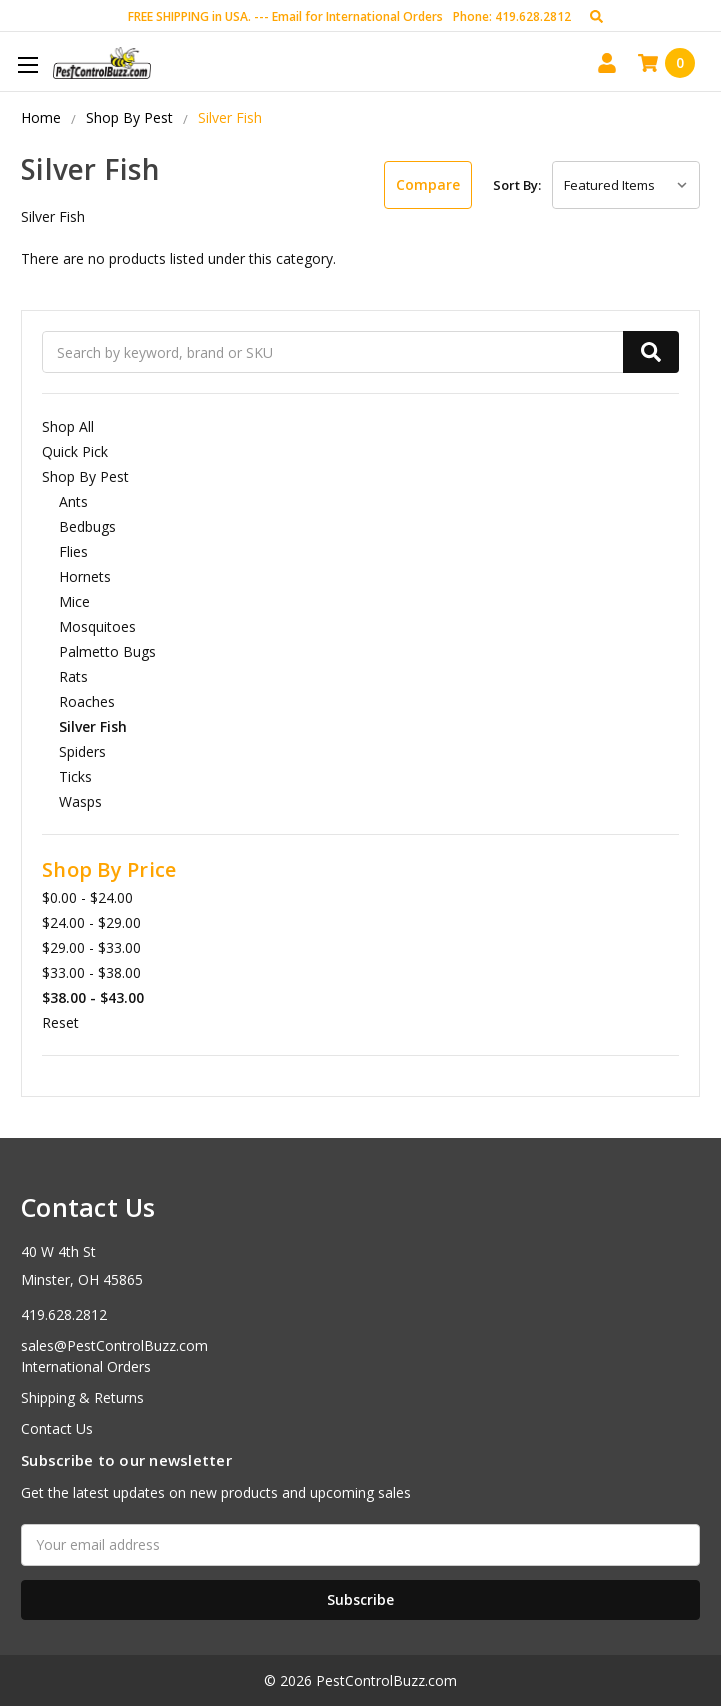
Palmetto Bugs (107, 651)
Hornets (85, 576)
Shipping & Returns (82, 1397)
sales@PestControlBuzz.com (114, 1345)
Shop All (68, 426)
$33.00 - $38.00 (91, 972)
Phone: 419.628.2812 (512, 16)
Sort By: (517, 185)
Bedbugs (87, 526)
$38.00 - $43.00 (93, 997)
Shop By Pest (85, 476)
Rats (73, 676)
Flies (73, 551)
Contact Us (57, 1428)
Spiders (82, 751)
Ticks (75, 776)
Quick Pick (75, 451)
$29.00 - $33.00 (91, 947)
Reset (60, 1022)
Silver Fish (93, 726)
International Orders (86, 1366)
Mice (74, 601)
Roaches (87, 701)
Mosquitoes (97, 626)
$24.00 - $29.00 (91, 922)
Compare (428, 184)
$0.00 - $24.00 (87, 897)
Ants (73, 501)
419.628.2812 (64, 1314)
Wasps (80, 801)
